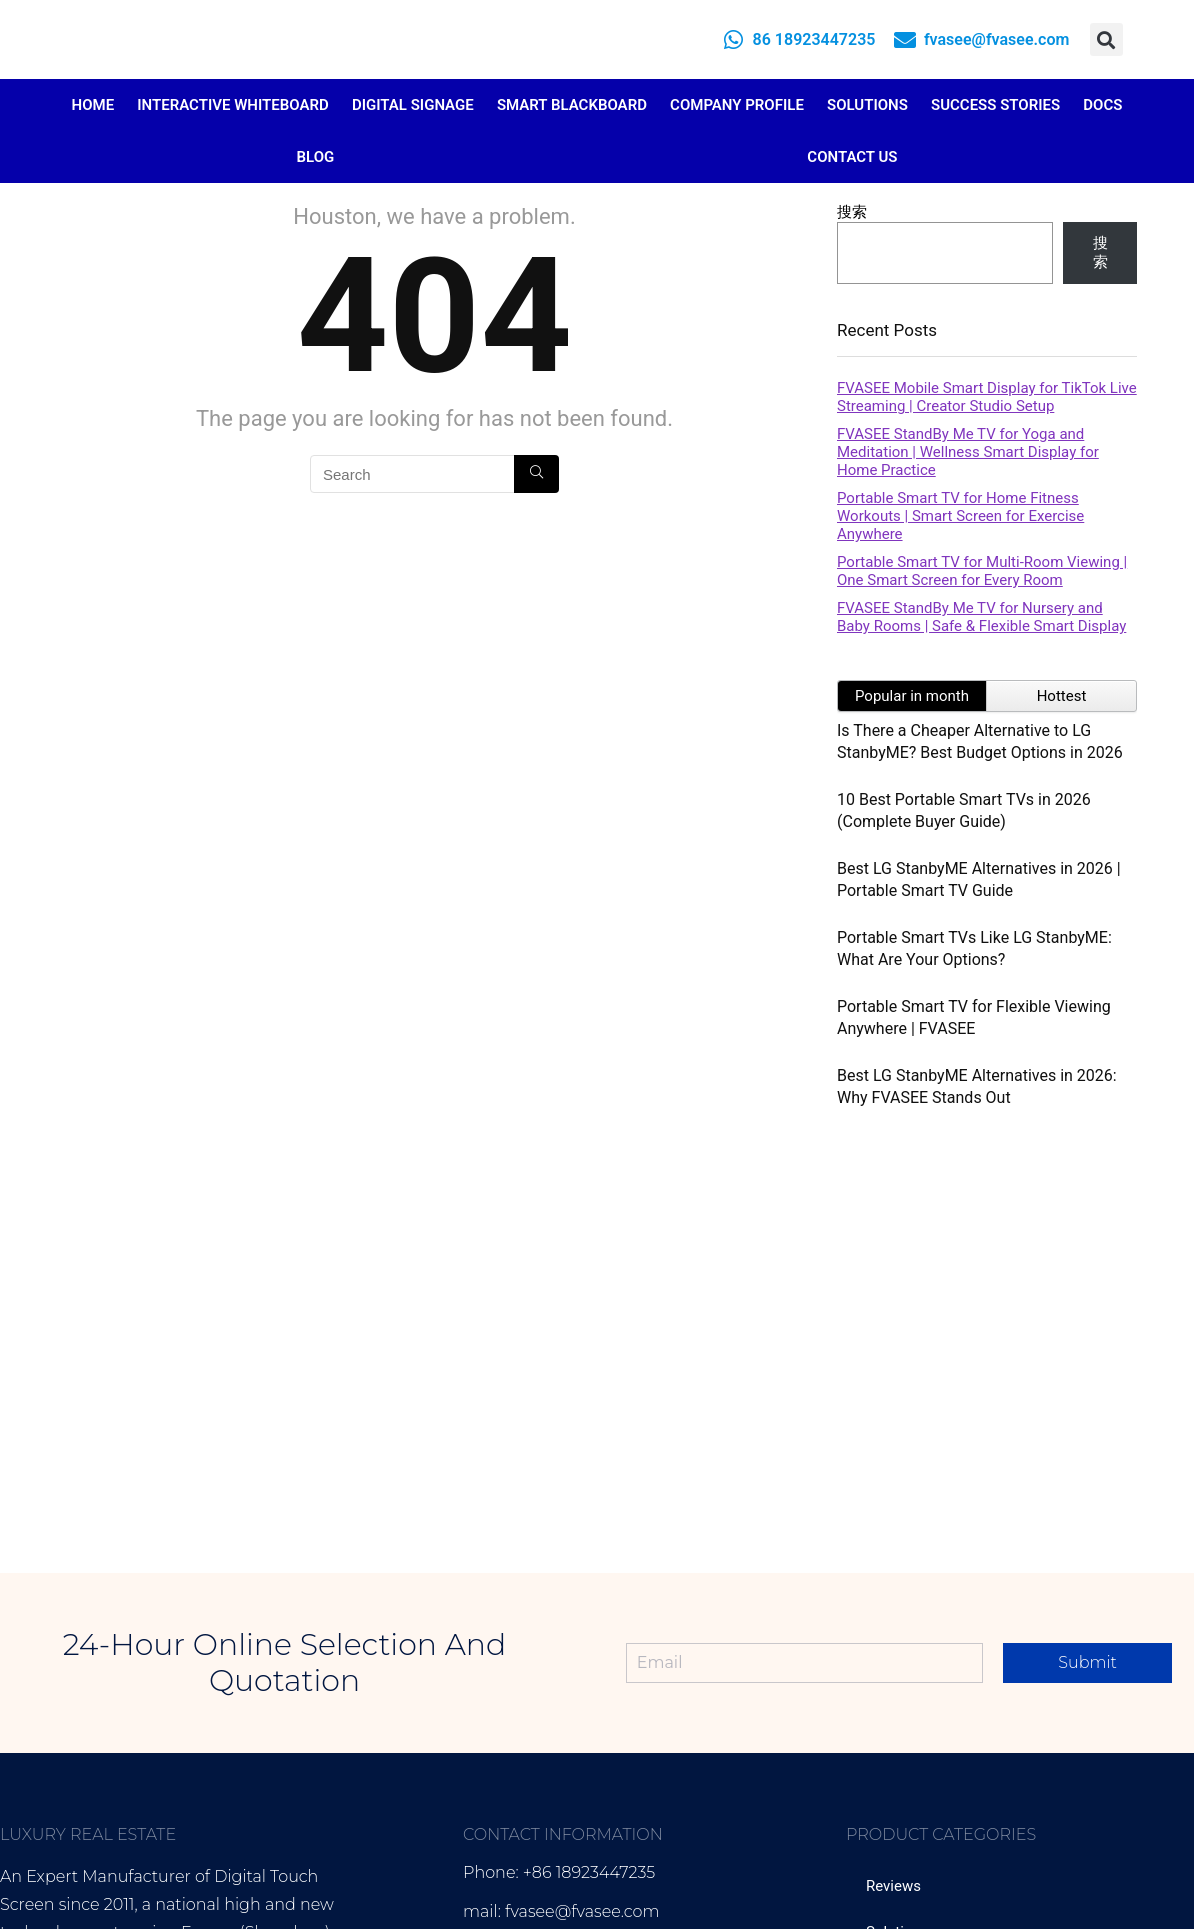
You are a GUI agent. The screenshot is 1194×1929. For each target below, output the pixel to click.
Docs (1102, 105)
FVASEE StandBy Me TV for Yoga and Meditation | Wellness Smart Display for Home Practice (968, 452)
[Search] (536, 474)
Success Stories (995, 105)
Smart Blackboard (572, 105)
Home (93, 105)
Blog (316, 157)
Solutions (867, 105)
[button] (1106, 39)
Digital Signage (413, 105)
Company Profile (737, 105)
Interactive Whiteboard (232, 105)
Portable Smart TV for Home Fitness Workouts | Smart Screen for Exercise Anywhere (960, 516)
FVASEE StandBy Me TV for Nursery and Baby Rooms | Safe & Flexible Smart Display (981, 617)
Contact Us (852, 157)
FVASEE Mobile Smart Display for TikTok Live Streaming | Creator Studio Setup (987, 397)
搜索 (852, 212)
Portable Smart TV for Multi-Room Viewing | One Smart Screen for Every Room (982, 571)
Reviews (893, 1886)
